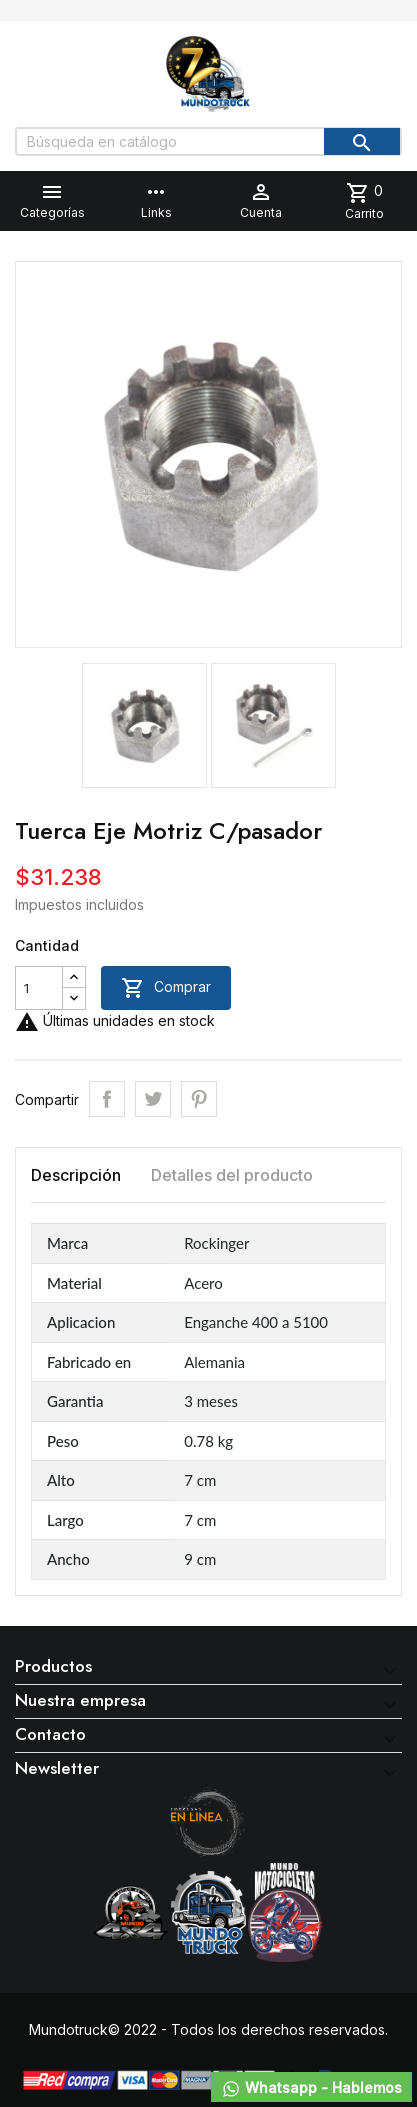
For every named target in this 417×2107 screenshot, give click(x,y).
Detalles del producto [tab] (232, 1175)
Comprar (166, 988)
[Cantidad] (39, 988)
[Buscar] (208, 141)
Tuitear (153, 1099)
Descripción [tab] (76, 1175)
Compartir (107, 1099)
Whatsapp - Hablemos (311, 2089)
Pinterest (199, 1099)
